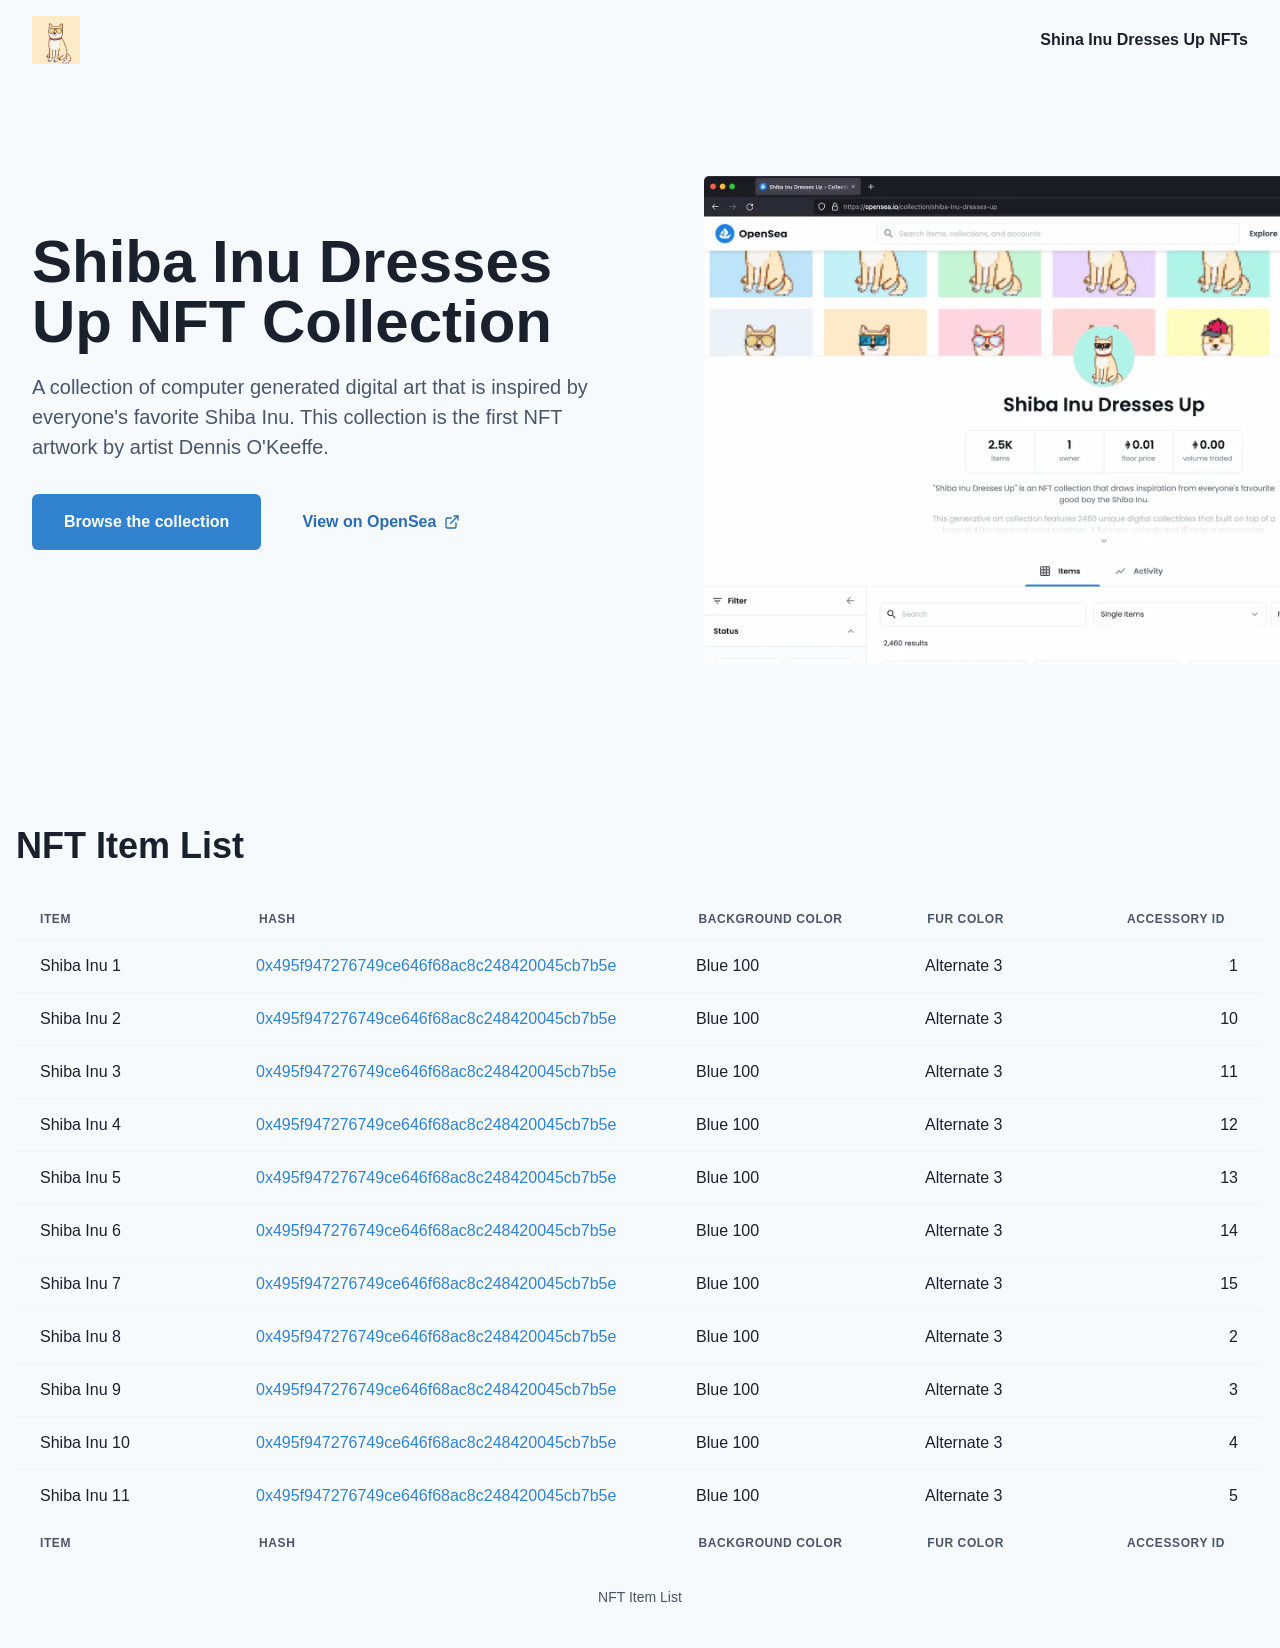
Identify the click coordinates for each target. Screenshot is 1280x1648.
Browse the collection (146, 521)
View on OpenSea (381, 521)
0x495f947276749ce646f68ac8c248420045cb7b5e (436, 965)
